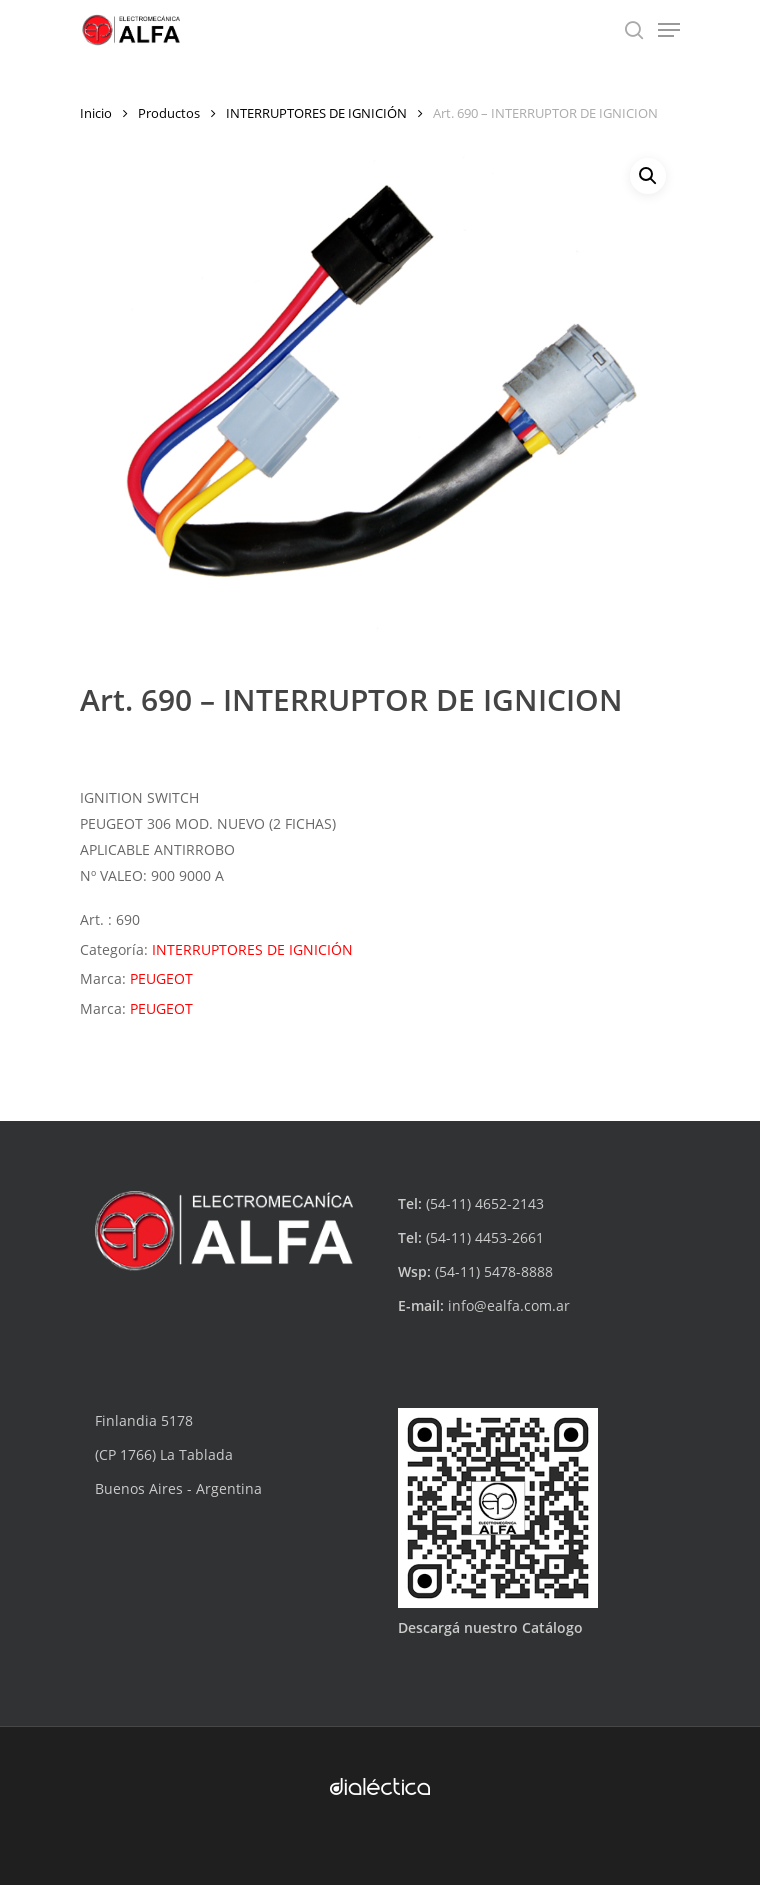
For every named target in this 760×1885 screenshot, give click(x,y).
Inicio (96, 113)
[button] (648, 176)
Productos (169, 113)
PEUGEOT (161, 978)
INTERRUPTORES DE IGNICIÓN (316, 113)
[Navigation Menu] (669, 30)
